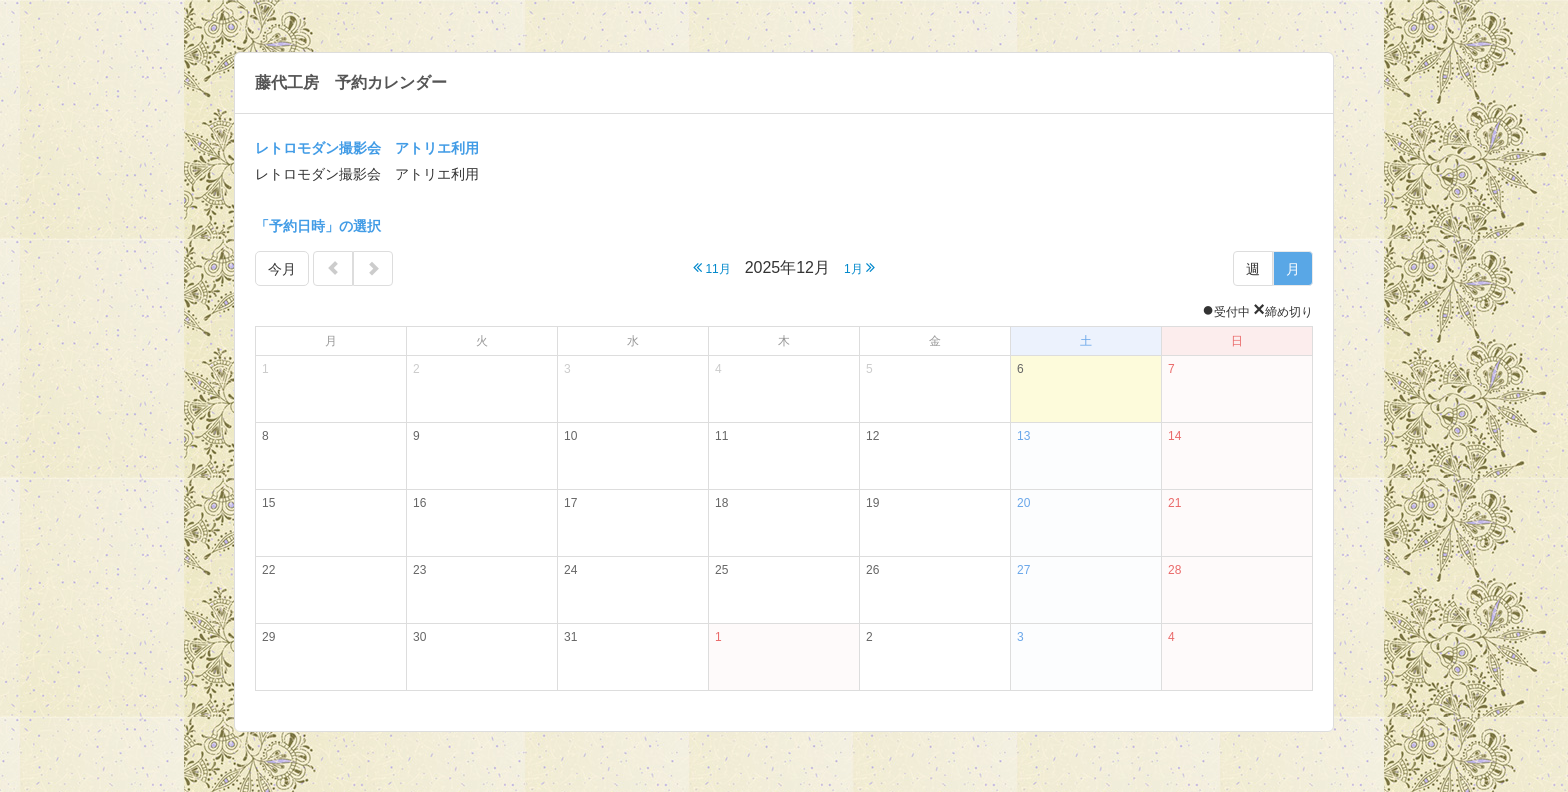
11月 (712, 267)
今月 (282, 269)
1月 (859, 267)
